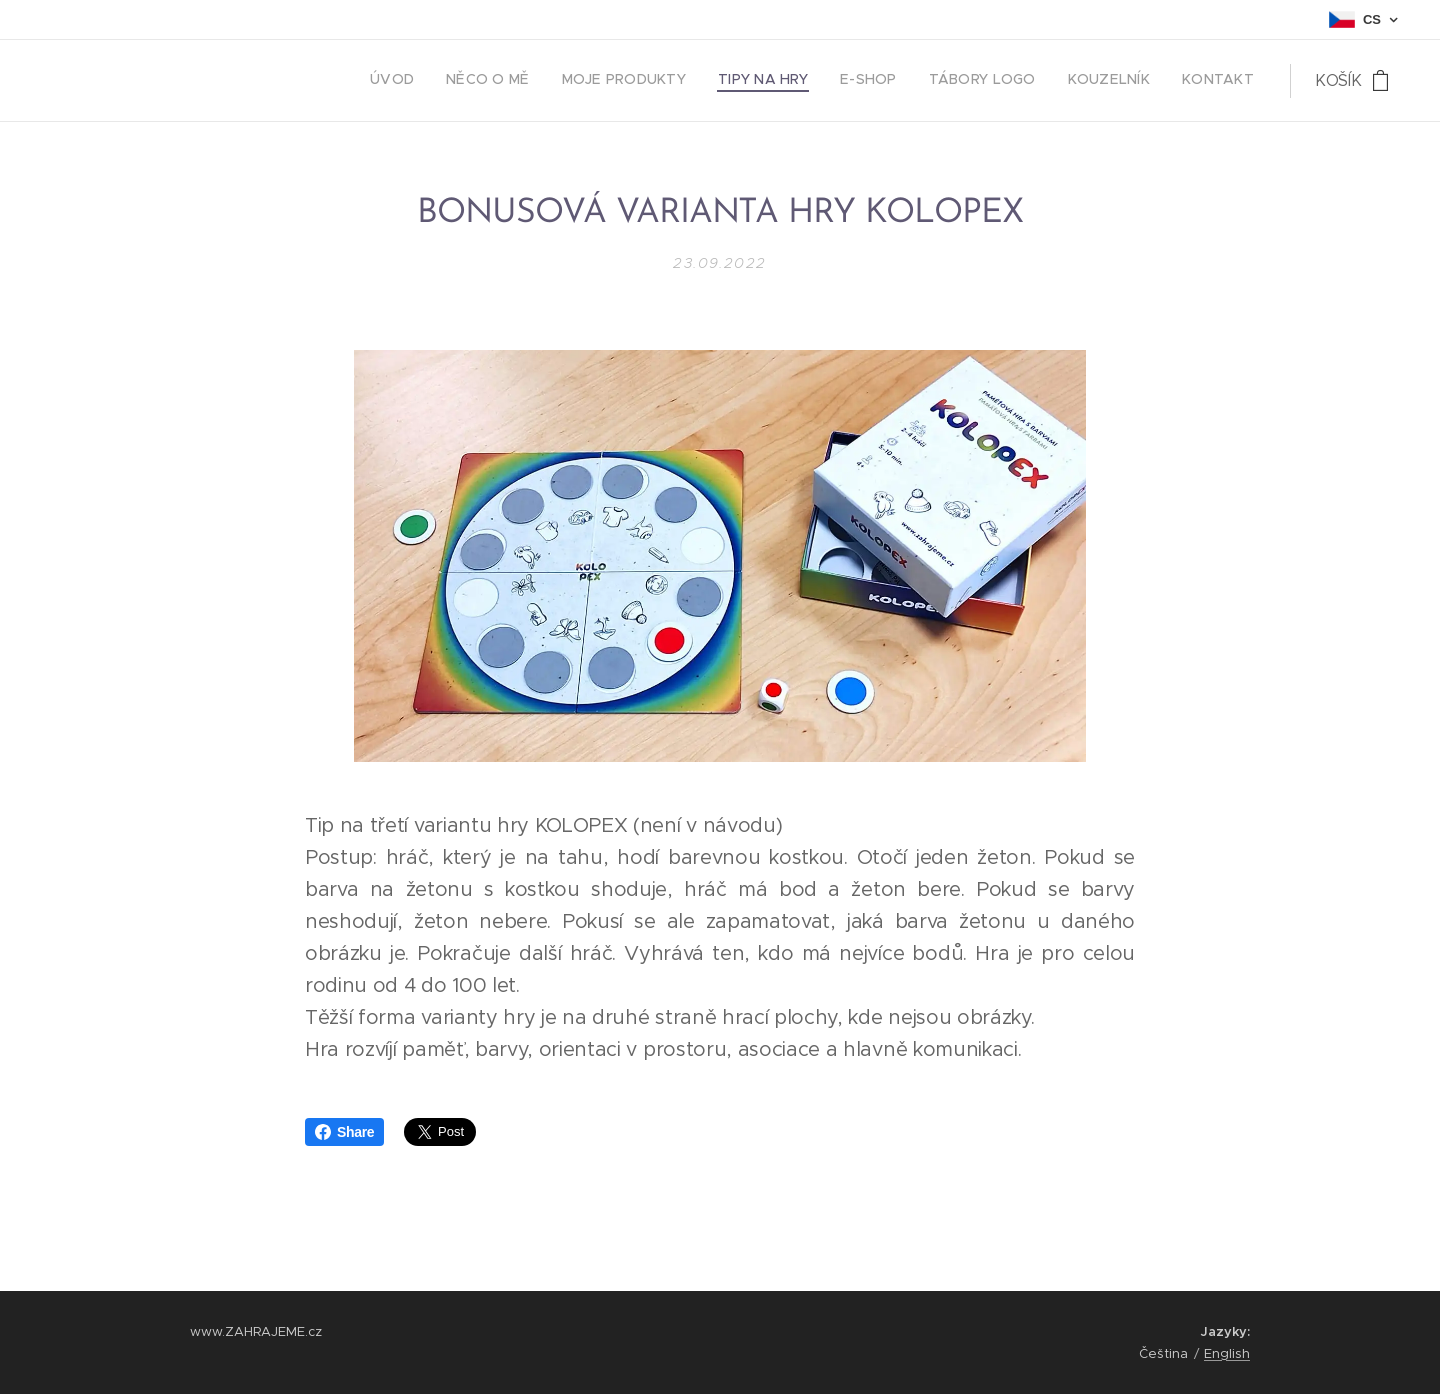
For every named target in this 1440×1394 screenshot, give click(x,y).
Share (344, 1132)
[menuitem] (1035, 81)
